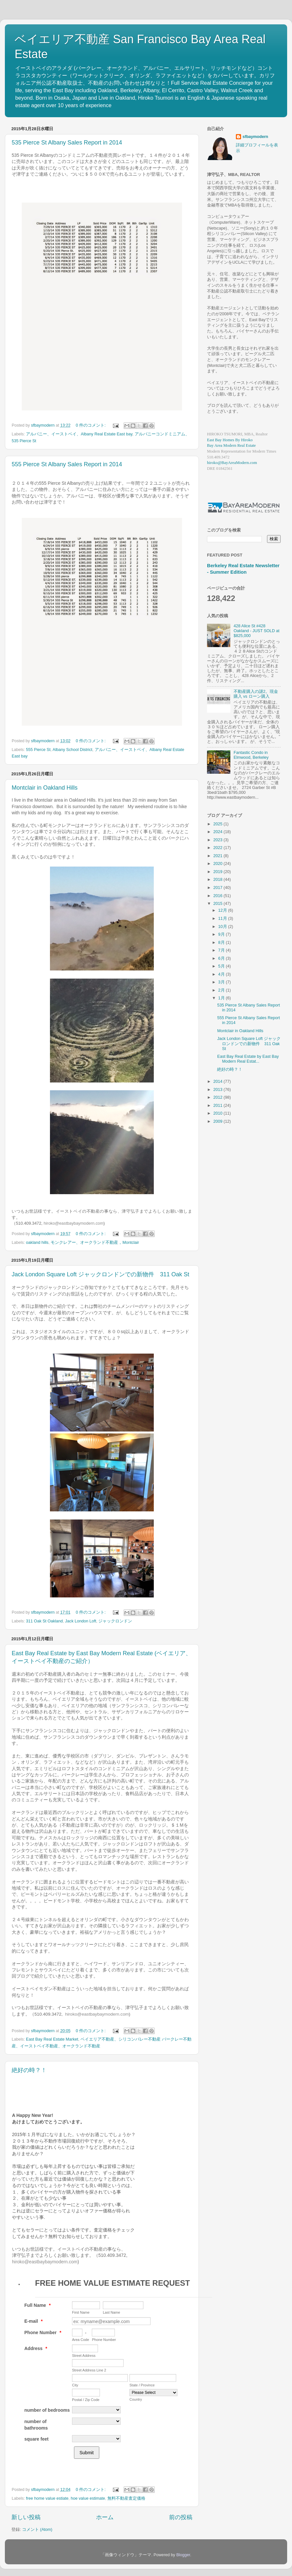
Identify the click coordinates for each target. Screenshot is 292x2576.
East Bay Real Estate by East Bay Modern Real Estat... (248, 1059)
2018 (218, 879)
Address (35, 2348)
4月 (222, 974)
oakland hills (37, 1242)
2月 (222, 990)
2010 (218, 1113)
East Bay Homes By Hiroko (230, 440)
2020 (218, 863)
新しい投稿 (26, 2517)
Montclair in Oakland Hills (45, 787)
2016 (218, 896)
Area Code (80, 2340)
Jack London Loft (80, 1621)
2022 (218, 847)
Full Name (37, 2305)
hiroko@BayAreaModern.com (232, 462)
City (75, 2385)
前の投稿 (180, 2517)
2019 (218, 871)
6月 (222, 958)
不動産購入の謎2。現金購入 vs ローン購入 (256, 694)
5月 (222, 966)
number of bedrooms (47, 2410)
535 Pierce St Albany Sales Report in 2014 (67, 142)
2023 (218, 840)
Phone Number (42, 2332)
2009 (218, 1121)
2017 (218, 887)
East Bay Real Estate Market (52, 2039)
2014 (218, 1081)
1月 (222, 998)
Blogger (183, 2555)
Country (135, 2399)
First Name (81, 2312)
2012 (218, 1097)
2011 (218, 1105)
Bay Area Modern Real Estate (231, 445)
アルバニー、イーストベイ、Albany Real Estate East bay (79, 434)
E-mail (33, 2321)
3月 (222, 982)
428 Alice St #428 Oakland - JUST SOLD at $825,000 (256, 631)
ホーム (105, 2517)
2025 (218, 824)
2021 (218, 856)
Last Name (111, 2312)
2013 (218, 1089)
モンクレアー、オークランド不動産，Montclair (95, 1242)
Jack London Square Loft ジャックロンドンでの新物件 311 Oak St (100, 1274)
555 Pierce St (38, 749)
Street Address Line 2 (89, 2370)
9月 (222, 934)
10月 (223, 926)
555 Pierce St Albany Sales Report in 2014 (67, 464)
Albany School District (72, 749)
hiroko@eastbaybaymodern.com (73, 1223)
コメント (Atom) (37, 2529)
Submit (86, 2452)
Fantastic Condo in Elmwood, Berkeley (251, 755)
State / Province (142, 2385)
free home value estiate (47, 2498)
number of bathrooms (36, 2425)
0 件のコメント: (91, 425)
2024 (218, 832)
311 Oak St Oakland (44, 1621)
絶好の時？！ (29, 2070)
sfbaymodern (255, 136)
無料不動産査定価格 (126, 2498)
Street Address (83, 2355)
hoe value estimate (88, 2498)
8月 (222, 942)
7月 (222, 950)
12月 (223, 910)
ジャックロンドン (115, 1621)
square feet (36, 2439)
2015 (218, 903)
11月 (223, 918)
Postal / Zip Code (85, 2400)
